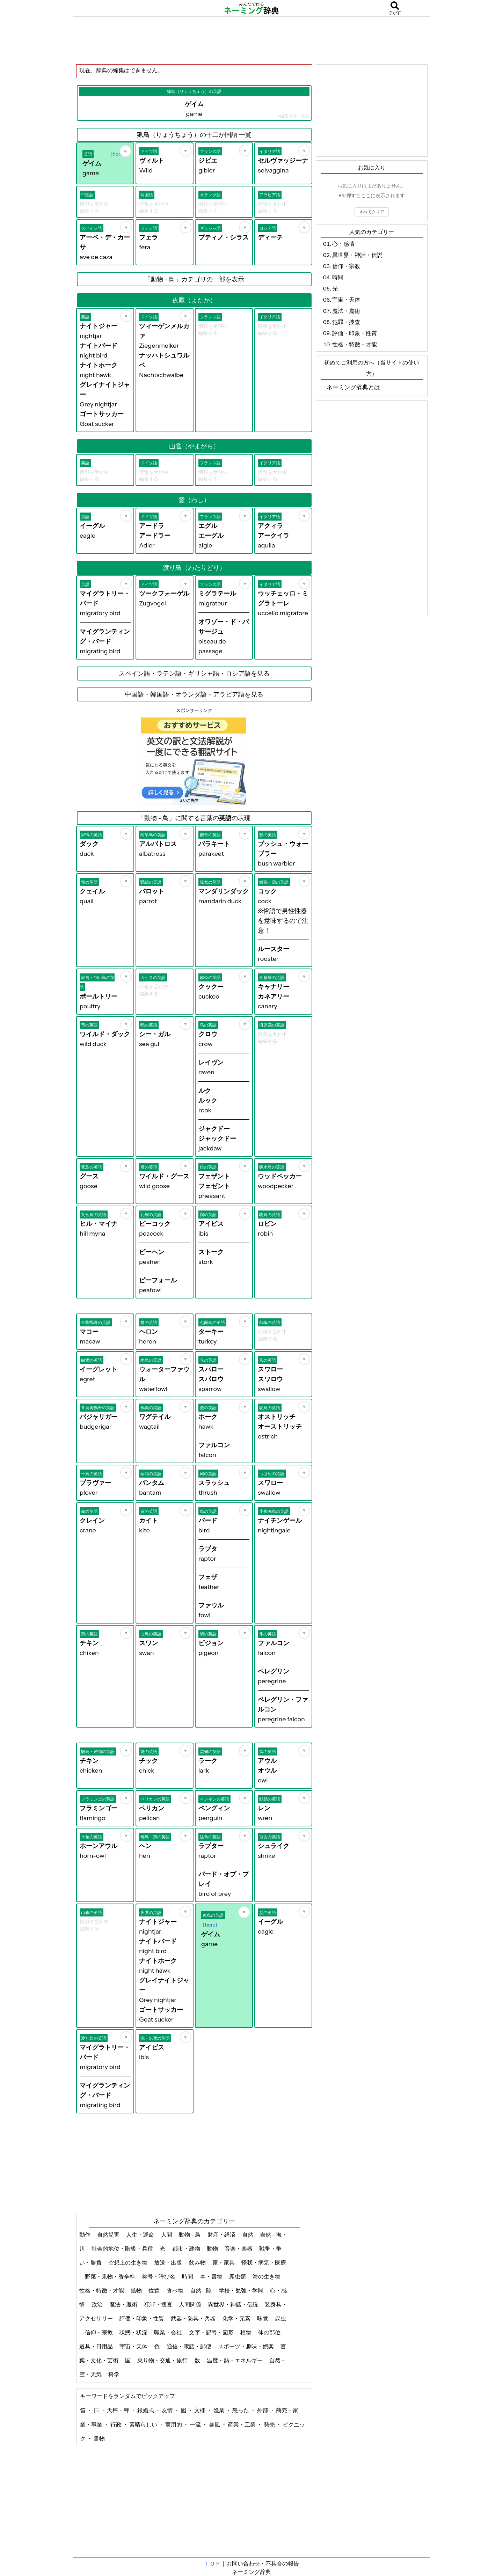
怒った (241, 2410)
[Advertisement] (251, 40)
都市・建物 (186, 2248)
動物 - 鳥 (190, 2234)
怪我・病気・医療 (263, 2262)
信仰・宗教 (99, 2332)
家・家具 (224, 2262)
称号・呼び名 (159, 2276)
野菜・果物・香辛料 (110, 2276)
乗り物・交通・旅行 (163, 2360)
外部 (263, 2410)
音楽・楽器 (239, 2248)
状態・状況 (133, 2332)
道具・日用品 (96, 2346)
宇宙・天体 (133, 2346)
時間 (188, 2276)
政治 (98, 2304)
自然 (248, 2234)
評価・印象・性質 (142, 2318)
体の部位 (270, 2332)
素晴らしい (143, 2424)
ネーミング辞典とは (353, 387)
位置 (154, 2290)
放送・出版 (168, 2262)
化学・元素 (237, 2318)
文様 (200, 2410)
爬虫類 (238, 2276)
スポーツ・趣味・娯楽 (246, 2346)
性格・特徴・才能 (102, 2290)
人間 (167, 2234)
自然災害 (109, 2234)
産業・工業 (242, 2424)
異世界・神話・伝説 (233, 2304)
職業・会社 (168, 2332)
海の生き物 (267, 2276)
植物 (246, 2332)
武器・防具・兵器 (194, 2318)
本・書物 (212, 2276)
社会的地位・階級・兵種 (123, 2248)
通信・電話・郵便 (189, 2346)
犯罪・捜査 (158, 2304)
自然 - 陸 (201, 2290)
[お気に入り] (125, 151)
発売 (270, 2424)
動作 (85, 2234)
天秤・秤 (118, 2410)
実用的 (174, 2424)
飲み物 (198, 2262)
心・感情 (343, 243)
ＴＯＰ (212, 2563)
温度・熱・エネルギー (235, 2360)
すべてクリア (371, 211)
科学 (114, 2374)
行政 (116, 2424)
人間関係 (190, 2304)
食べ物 (175, 2290)
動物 (213, 2248)
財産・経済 (221, 2234)
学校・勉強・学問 (241, 2290)
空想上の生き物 (128, 2262)
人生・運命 (140, 2234)
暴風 (215, 2424)
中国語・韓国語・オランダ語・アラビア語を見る (194, 694)
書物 (99, 2438)
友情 (168, 2410)
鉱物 (137, 2290)
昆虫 (280, 2318)
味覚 (263, 2318)
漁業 (219, 2410)
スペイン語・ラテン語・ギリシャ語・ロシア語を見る (194, 673)
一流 (196, 2424)
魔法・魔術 (123, 2304)
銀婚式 (146, 2410)
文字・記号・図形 (212, 2332)
